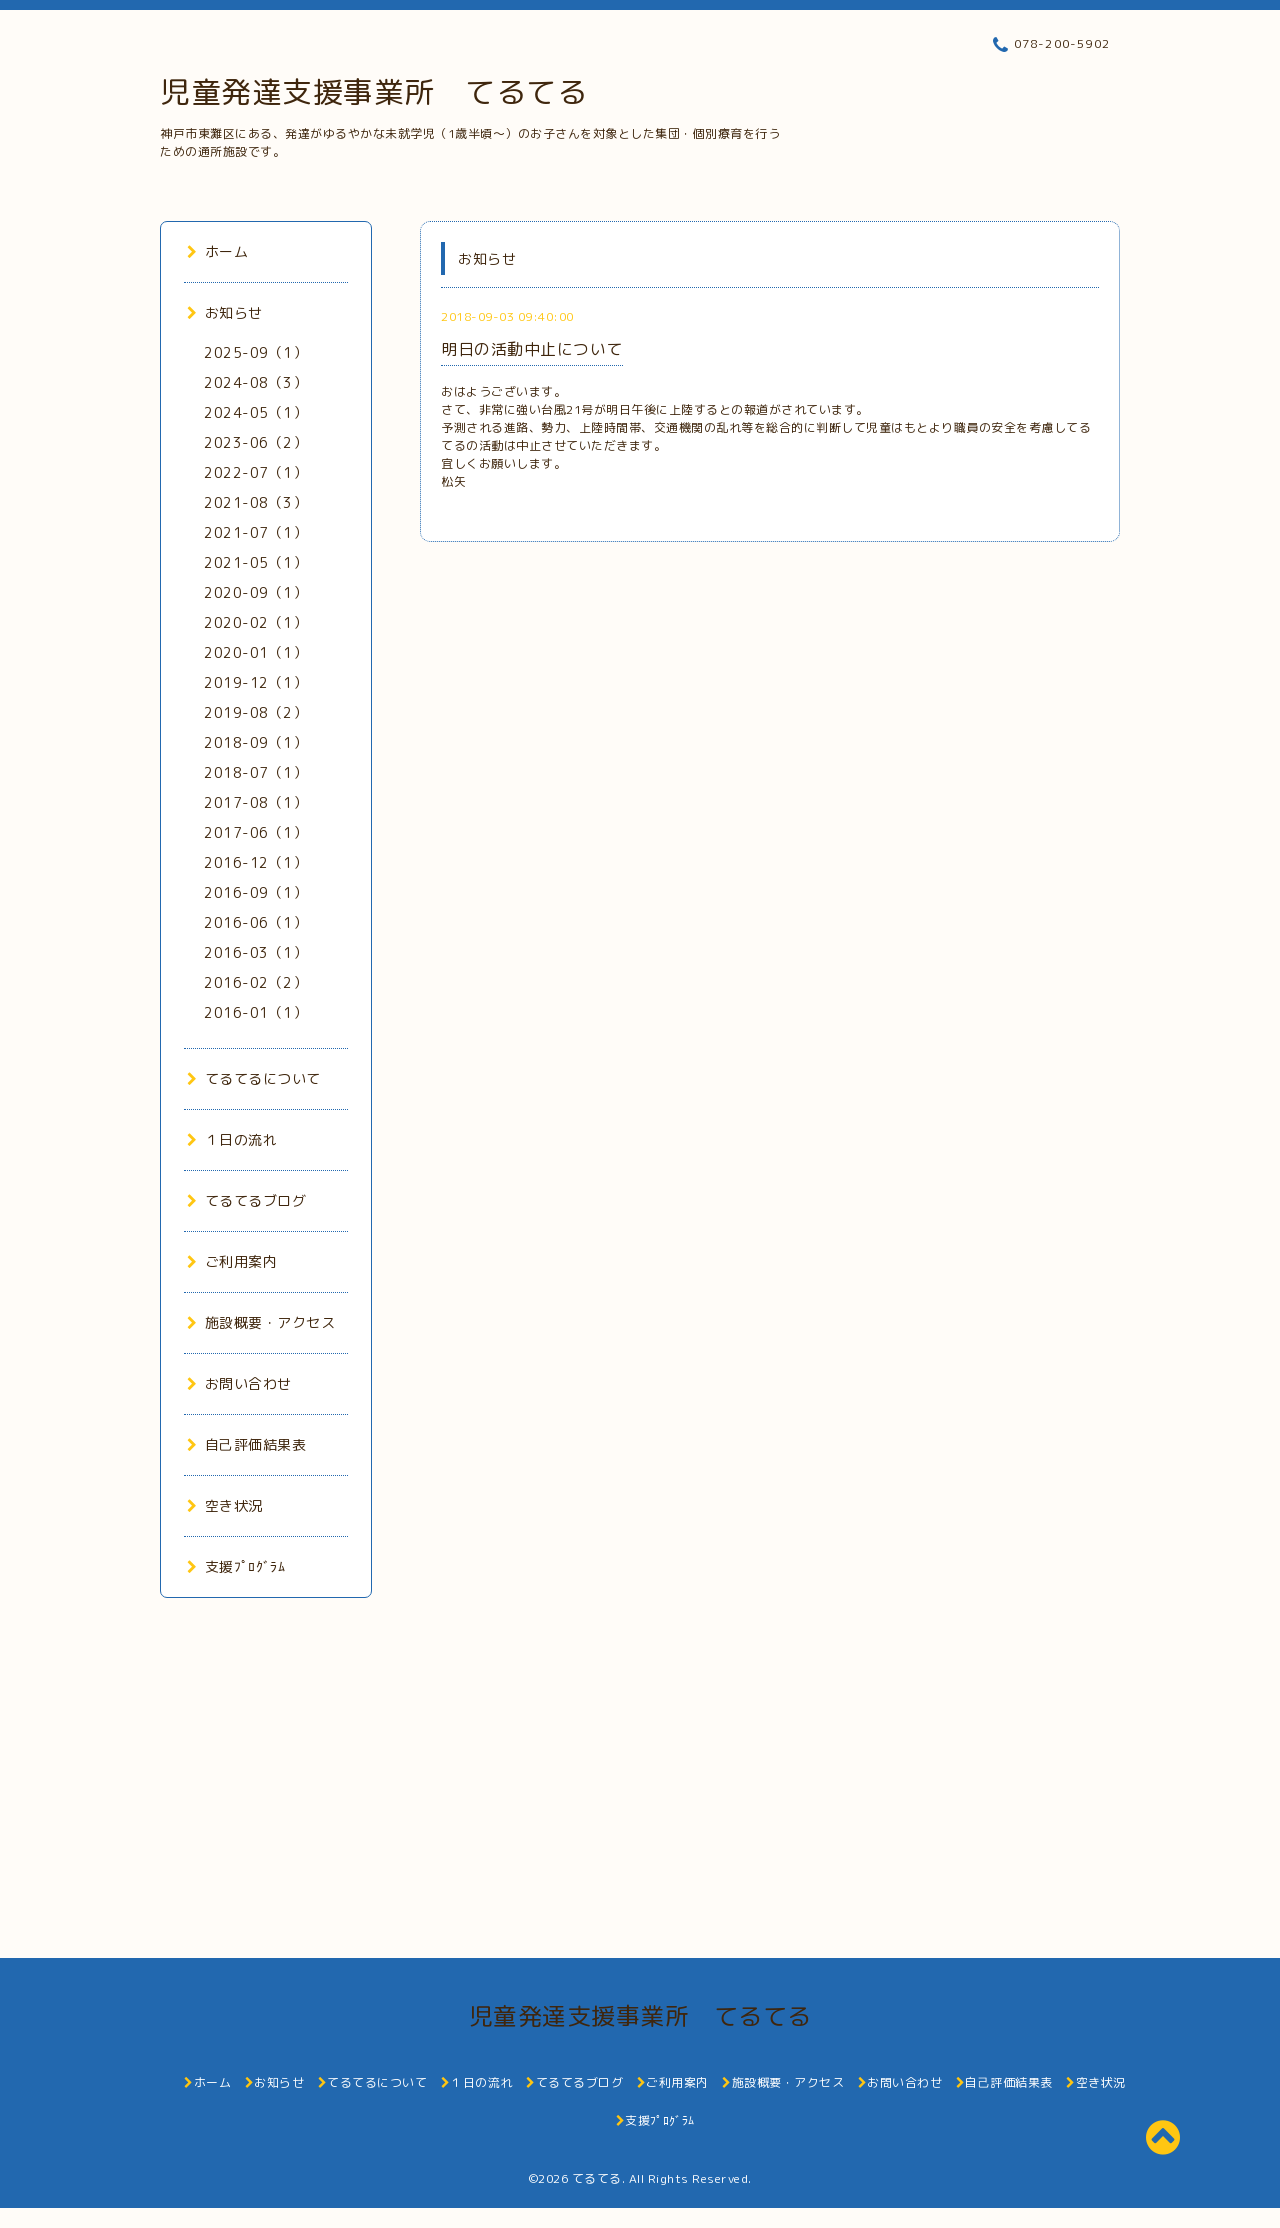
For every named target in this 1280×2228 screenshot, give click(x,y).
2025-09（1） (255, 352)
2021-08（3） (255, 502)
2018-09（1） (255, 742)
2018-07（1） (255, 772)
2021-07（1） (255, 532)
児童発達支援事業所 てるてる (373, 92)
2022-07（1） (255, 472)
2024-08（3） (255, 382)
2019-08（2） (255, 712)
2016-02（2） (255, 982)
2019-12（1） (255, 682)
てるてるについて (254, 1078)
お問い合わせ (239, 1383)
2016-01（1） (255, 1012)
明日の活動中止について (532, 349)
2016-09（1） (255, 892)
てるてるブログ (246, 1200)
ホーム (217, 251)
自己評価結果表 (246, 1444)
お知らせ (225, 312)
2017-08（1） (255, 802)
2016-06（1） (255, 922)
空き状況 (225, 1505)
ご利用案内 (232, 1261)
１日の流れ (232, 1139)
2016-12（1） (255, 862)
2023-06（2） (255, 442)
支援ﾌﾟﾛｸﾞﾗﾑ (236, 1566)
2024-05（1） (255, 412)
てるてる (597, 2178)
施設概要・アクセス (261, 1322)
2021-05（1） (255, 562)
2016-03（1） (255, 952)
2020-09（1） (255, 592)
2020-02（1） (255, 622)
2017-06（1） (255, 832)
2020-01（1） (255, 652)
